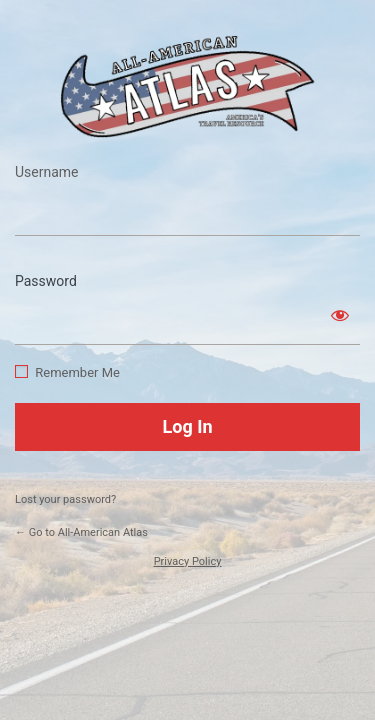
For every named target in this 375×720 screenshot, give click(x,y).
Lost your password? (65, 499)
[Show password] (340, 315)
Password (46, 281)
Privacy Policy (188, 561)
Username (47, 172)
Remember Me (77, 372)
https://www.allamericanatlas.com (188, 86)
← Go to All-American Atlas (81, 532)
